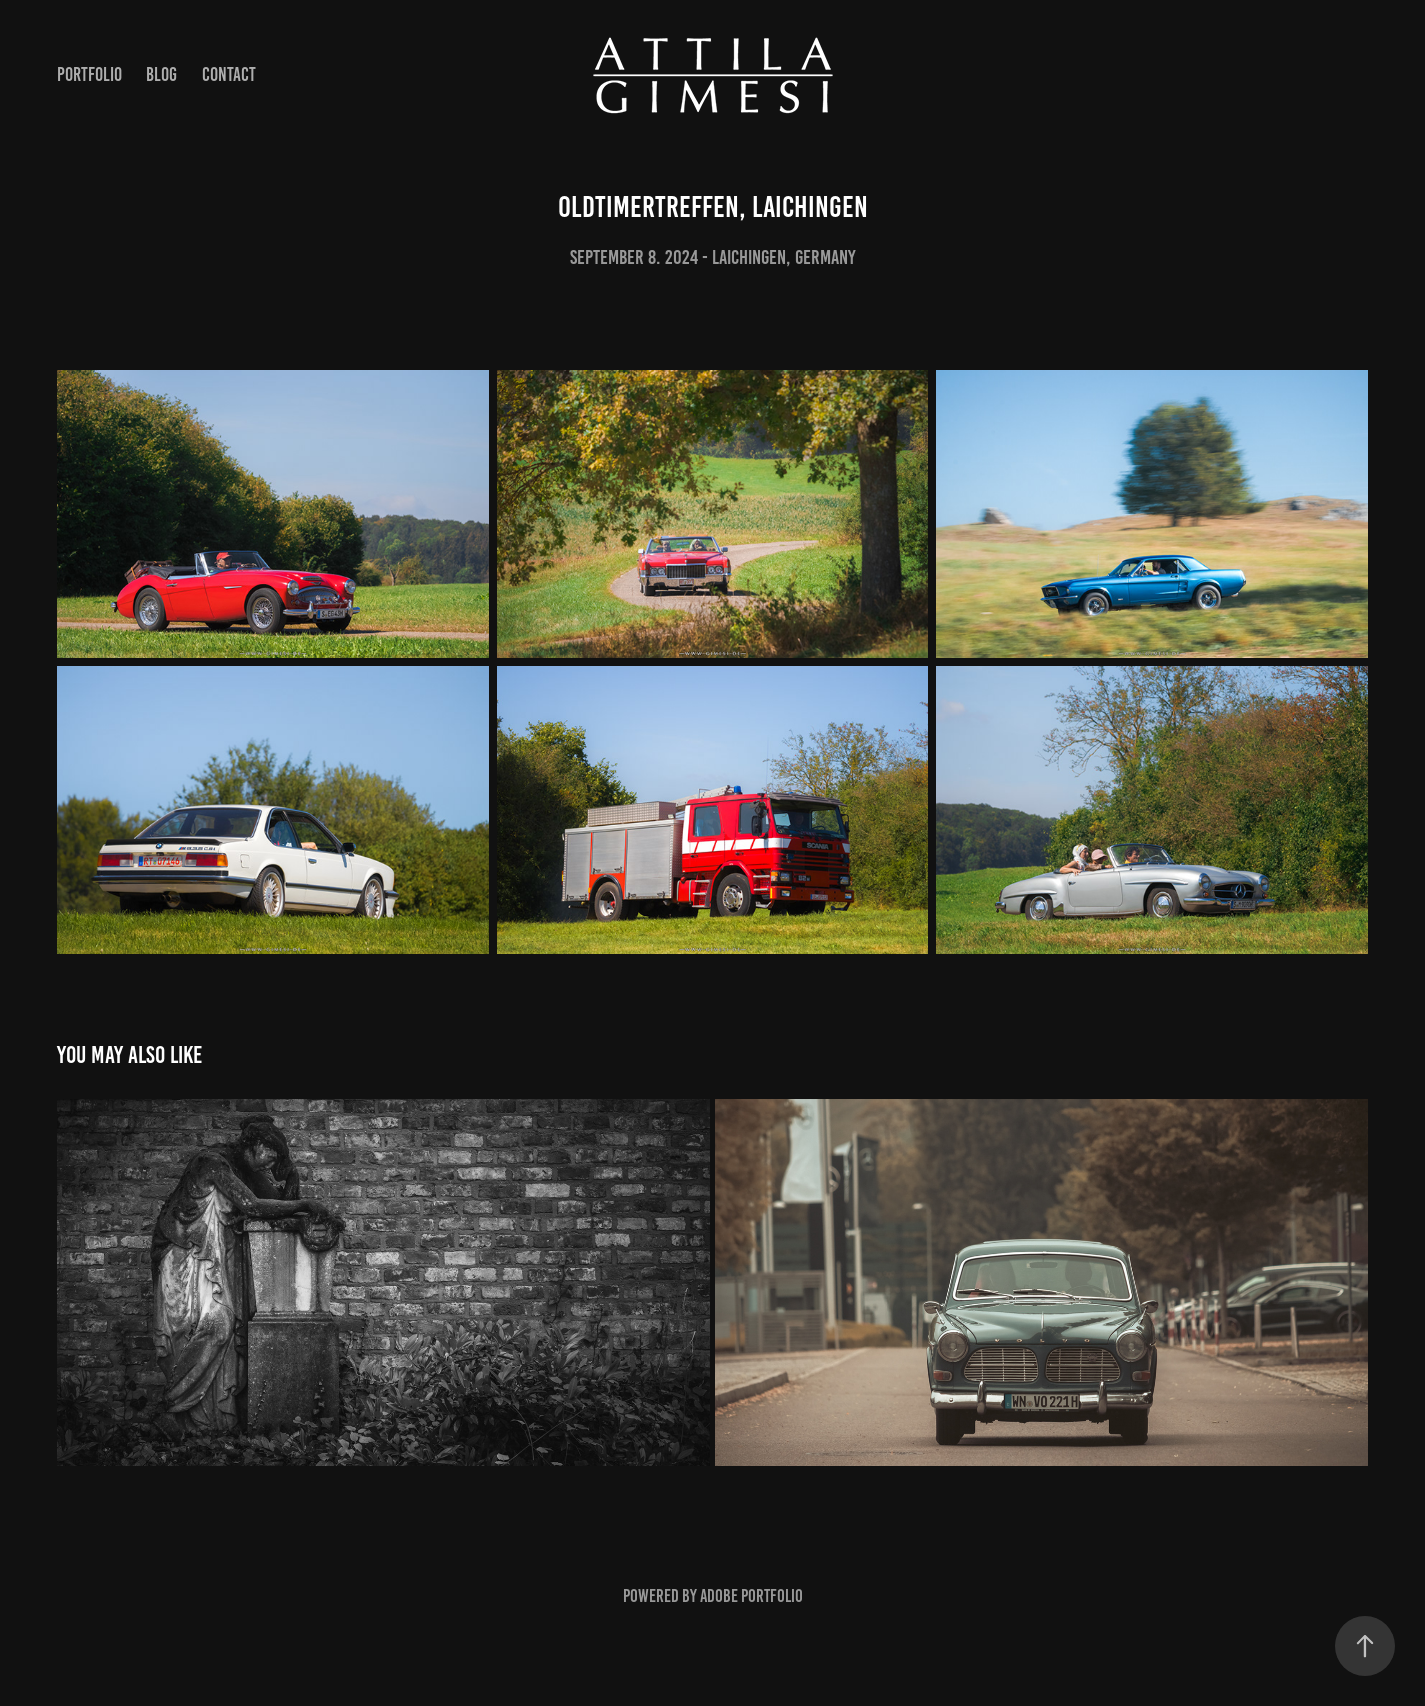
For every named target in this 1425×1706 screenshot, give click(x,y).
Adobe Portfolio (751, 1596)
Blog (161, 74)
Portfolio (89, 74)
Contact (229, 74)
